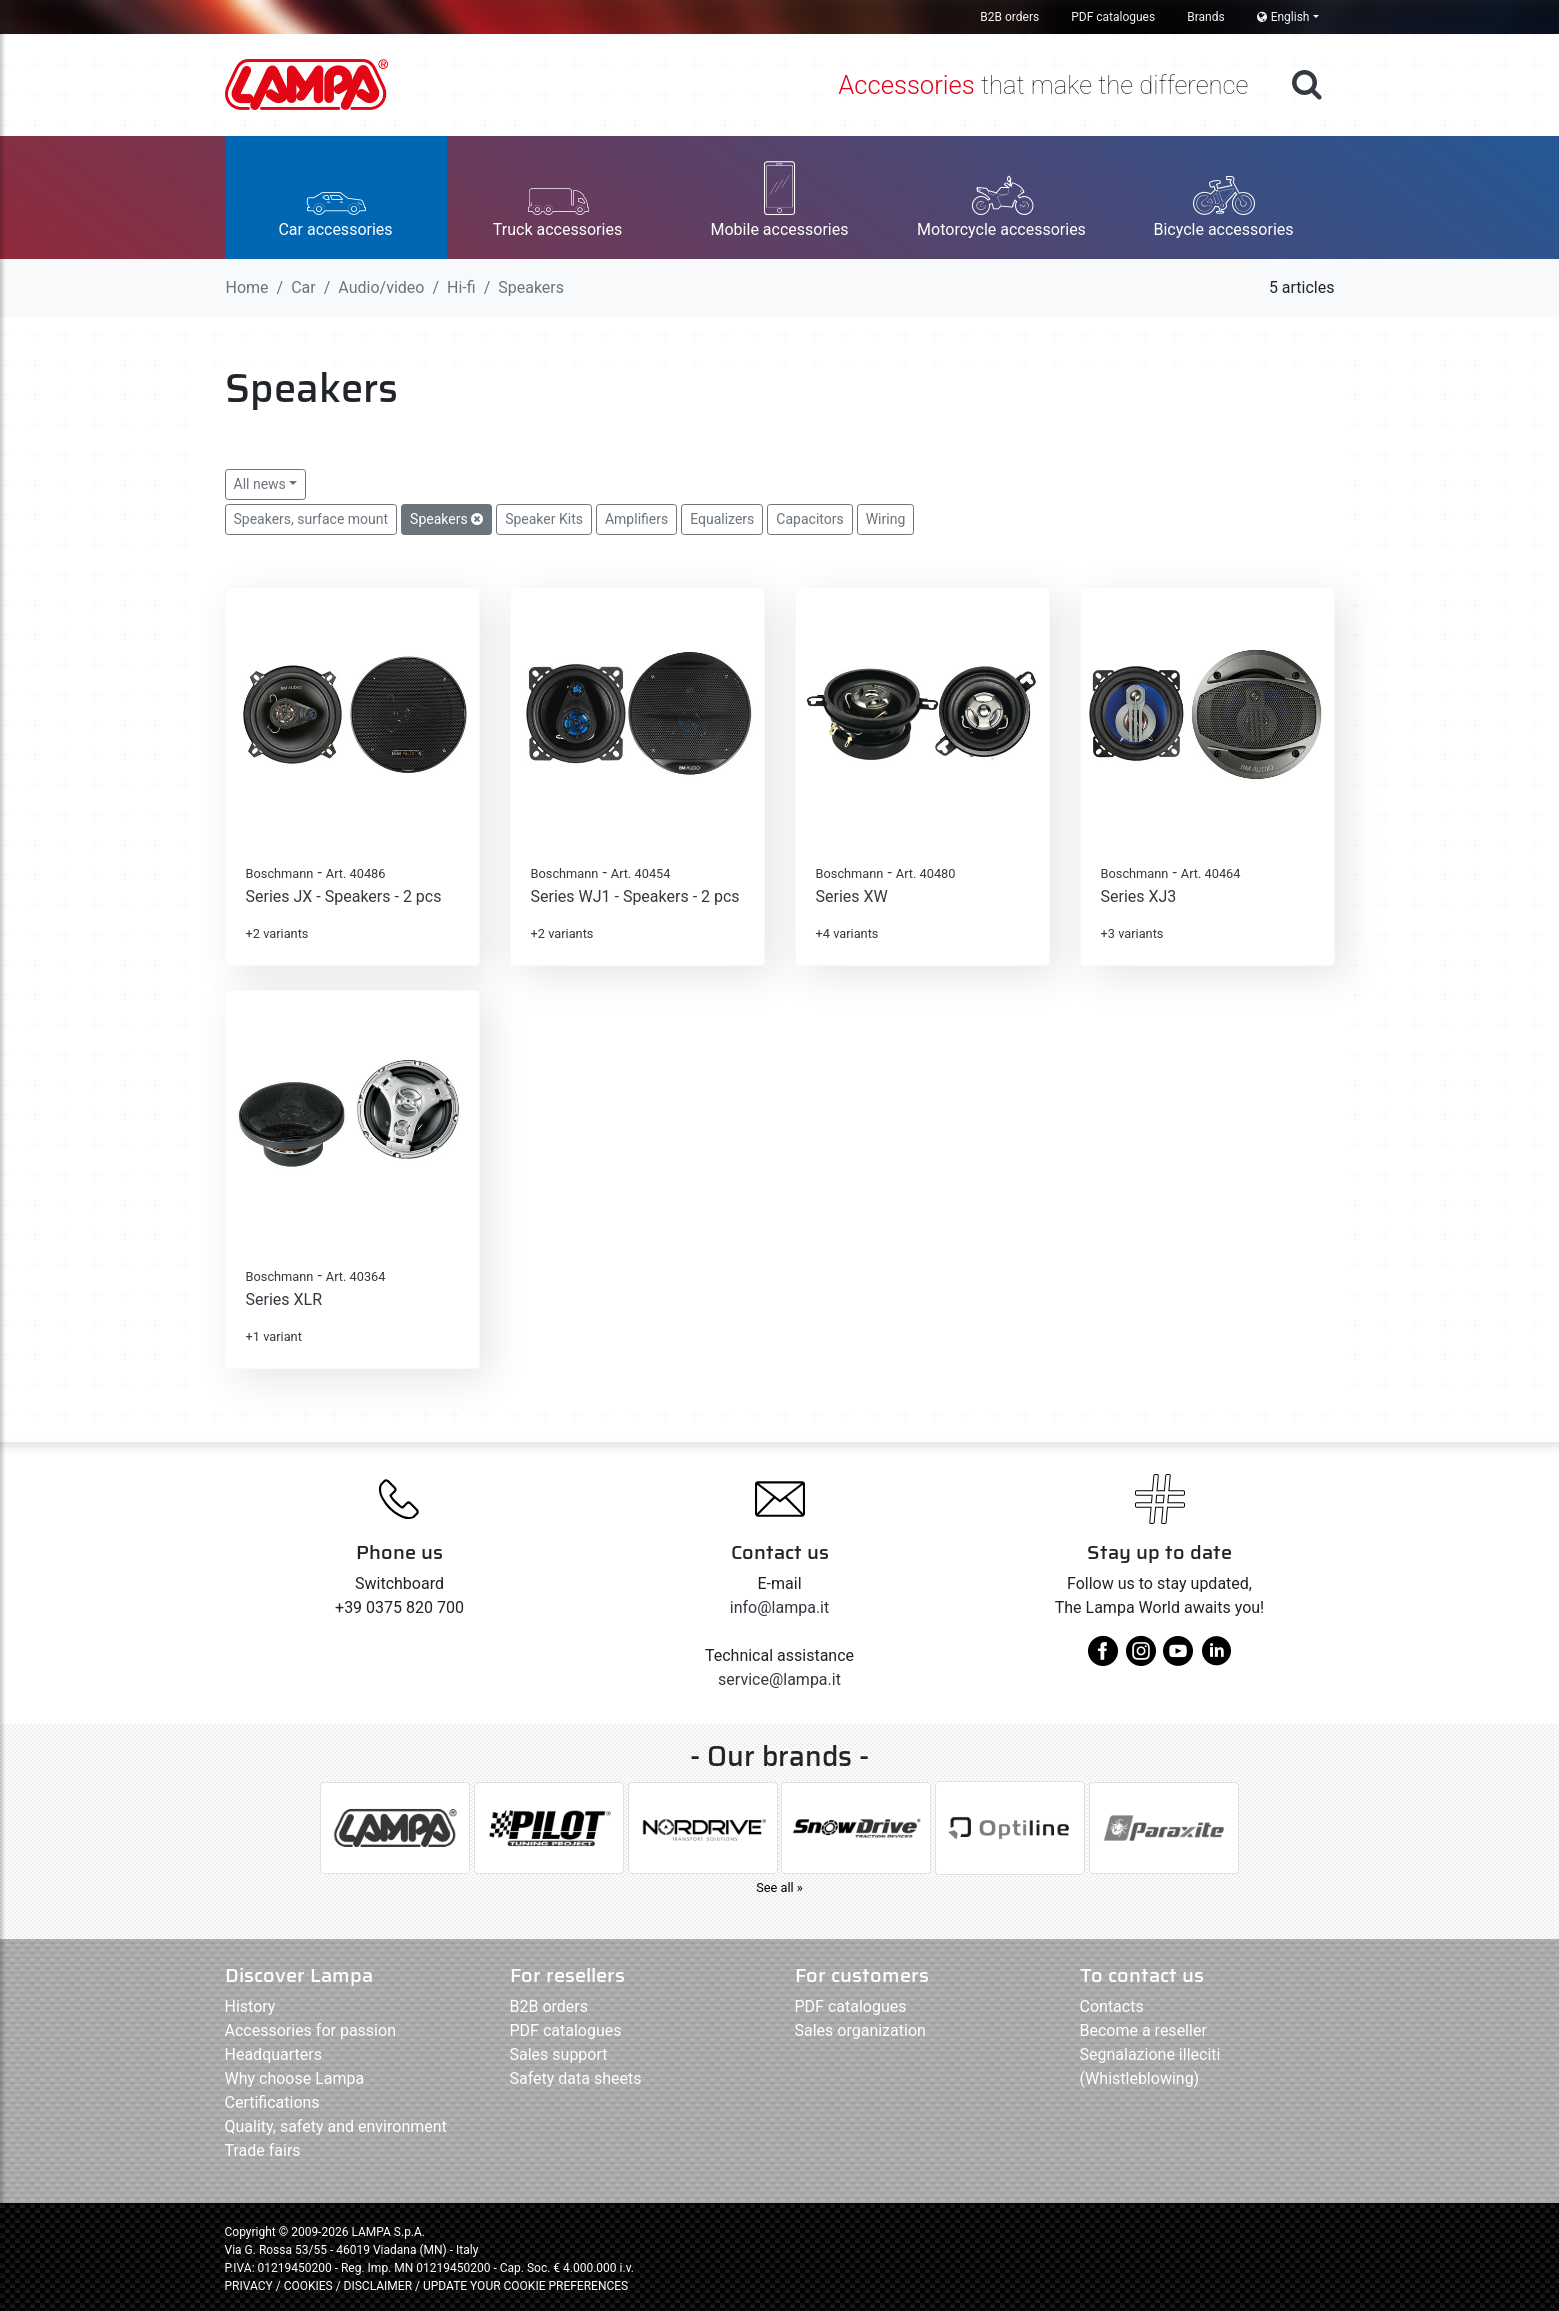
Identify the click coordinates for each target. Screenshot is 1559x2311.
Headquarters (273, 2054)
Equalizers (722, 519)
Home (247, 287)
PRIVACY (249, 2286)
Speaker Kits (544, 519)
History (250, 2006)
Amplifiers (636, 519)
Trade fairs (263, 2150)
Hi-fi (461, 287)
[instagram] (1141, 1658)
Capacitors (809, 519)
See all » (779, 1887)
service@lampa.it (779, 1679)
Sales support (559, 2054)
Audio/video (381, 287)
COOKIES (308, 2286)
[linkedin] (1216, 1658)
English (1283, 17)
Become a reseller (1143, 2030)
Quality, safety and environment (336, 2126)
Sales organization (860, 2030)
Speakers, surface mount (311, 519)
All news (260, 484)
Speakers (446, 519)
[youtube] (1178, 1658)
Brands (1205, 17)
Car (303, 287)
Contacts (1112, 2006)
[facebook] (1103, 1658)
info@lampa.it (779, 1607)
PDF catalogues (1113, 17)
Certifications (272, 2102)
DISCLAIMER (379, 2286)
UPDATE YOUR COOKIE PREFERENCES (525, 2286)
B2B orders (1009, 17)
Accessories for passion (310, 2030)
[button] (336, 197)
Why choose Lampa (295, 2078)
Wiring (886, 519)
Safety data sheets (576, 2078)
